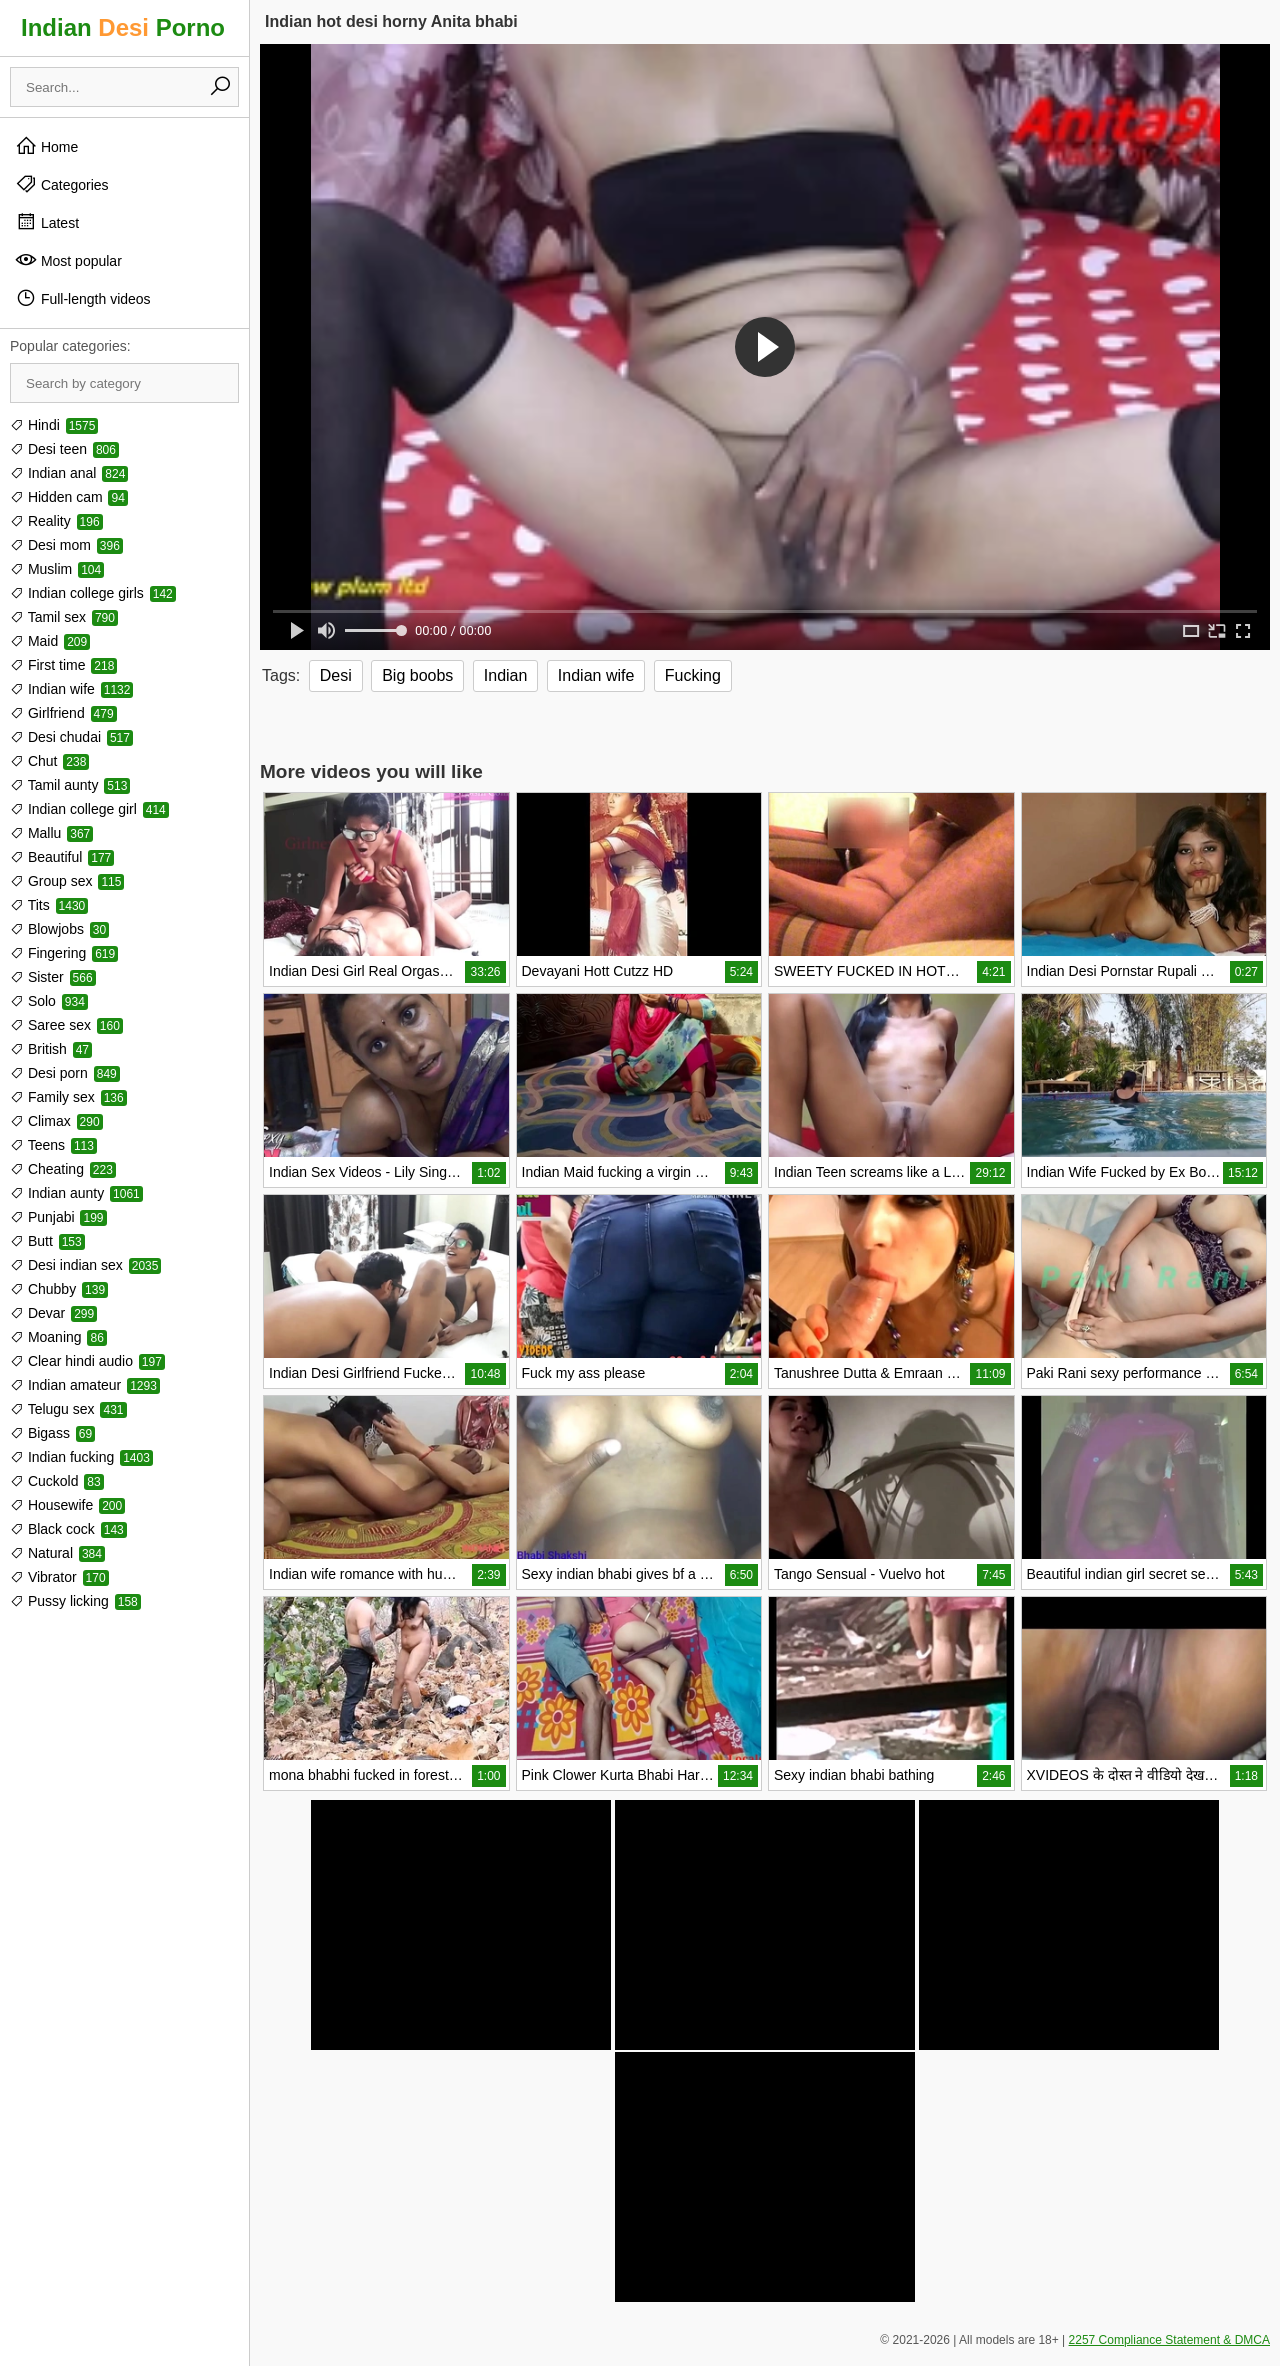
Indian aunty (76, 1193)
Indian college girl (89, 809)
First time (63, 665)
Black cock (68, 1529)
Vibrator (59, 1577)
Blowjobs (59, 929)
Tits (49, 905)
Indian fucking (81, 1457)
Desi (336, 675)
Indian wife (71, 689)
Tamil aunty (70, 785)
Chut (49, 761)
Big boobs (417, 675)
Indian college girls (93, 593)
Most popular (68, 260)
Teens (53, 1145)
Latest (47, 222)
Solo (49, 1001)
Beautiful (62, 857)
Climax (56, 1121)
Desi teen (64, 449)
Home (46, 146)
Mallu (51, 833)
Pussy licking (75, 1601)
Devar (53, 1313)
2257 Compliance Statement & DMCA (1169, 2340)
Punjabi (58, 1217)
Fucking (693, 675)
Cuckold (57, 1481)
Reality (56, 521)
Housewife (67, 1505)
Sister (53, 977)
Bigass (52, 1433)
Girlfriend (63, 713)
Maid (50, 641)
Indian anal (69, 473)
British (51, 1049)
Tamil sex (64, 617)
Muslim (57, 569)
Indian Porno (123, 27)
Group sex (67, 881)
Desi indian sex (85, 1265)
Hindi (54, 425)
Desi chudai (71, 737)
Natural (57, 1553)
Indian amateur (85, 1385)
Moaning (58, 1337)
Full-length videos (83, 298)
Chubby (59, 1289)
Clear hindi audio (87, 1361)
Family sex (68, 1097)
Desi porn (65, 1073)
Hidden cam (69, 497)
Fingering (64, 953)
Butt (47, 1241)
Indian (506, 675)
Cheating (63, 1169)
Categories (62, 184)
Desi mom (66, 545)
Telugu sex (68, 1409)
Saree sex (66, 1025)
